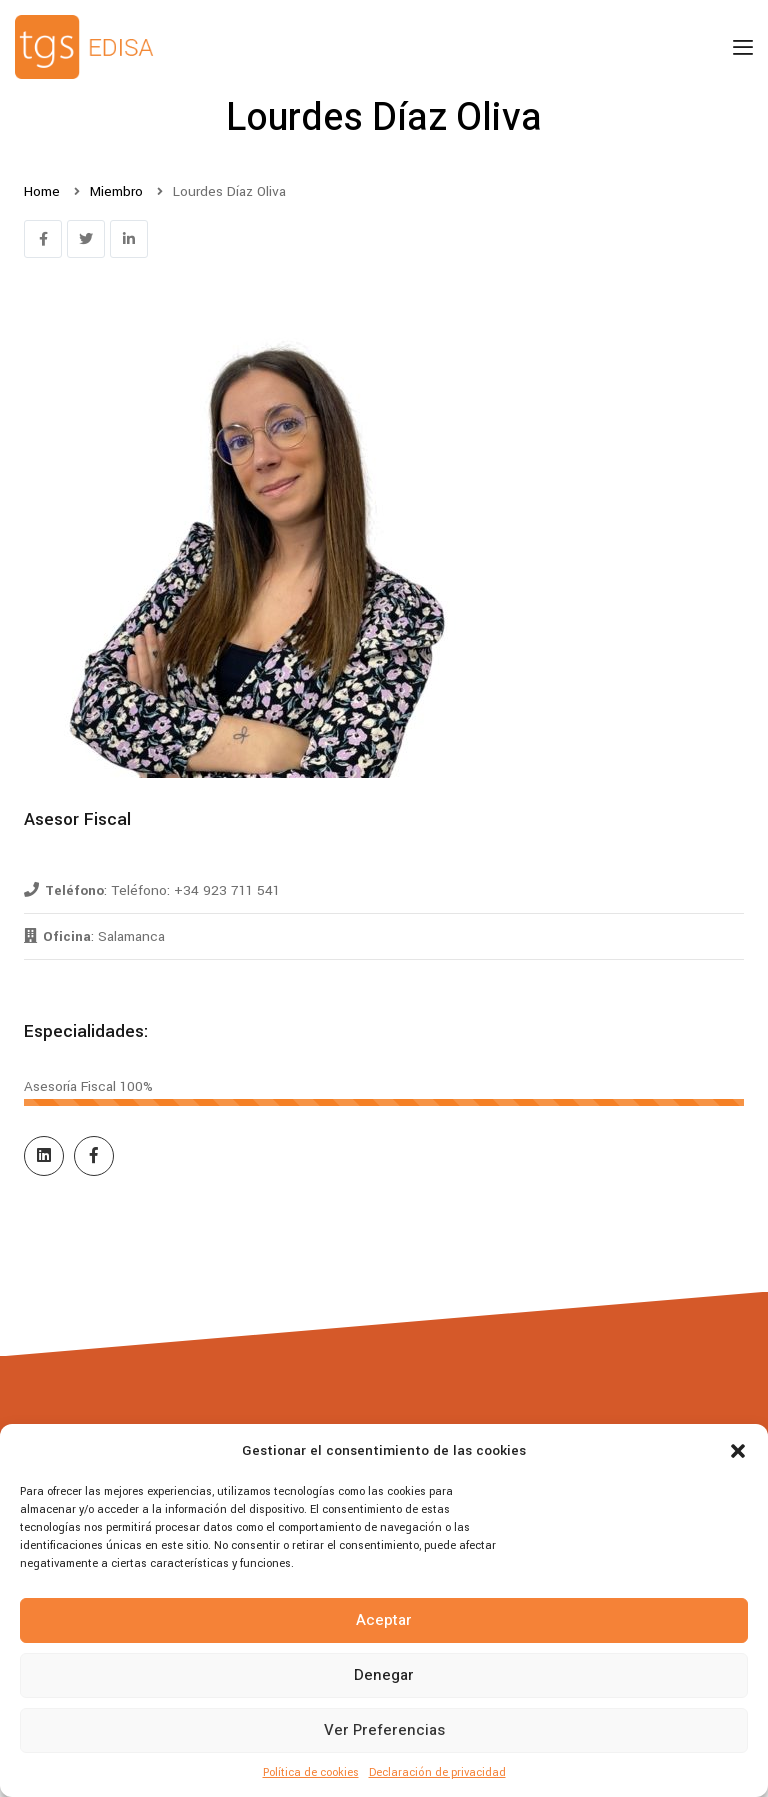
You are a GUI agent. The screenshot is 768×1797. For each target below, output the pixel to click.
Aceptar (384, 1620)
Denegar (384, 1675)
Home (42, 191)
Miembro (116, 191)
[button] (738, 1451)
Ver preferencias (384, 1730)
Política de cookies (311, 1772)
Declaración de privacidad (437, 1772)
